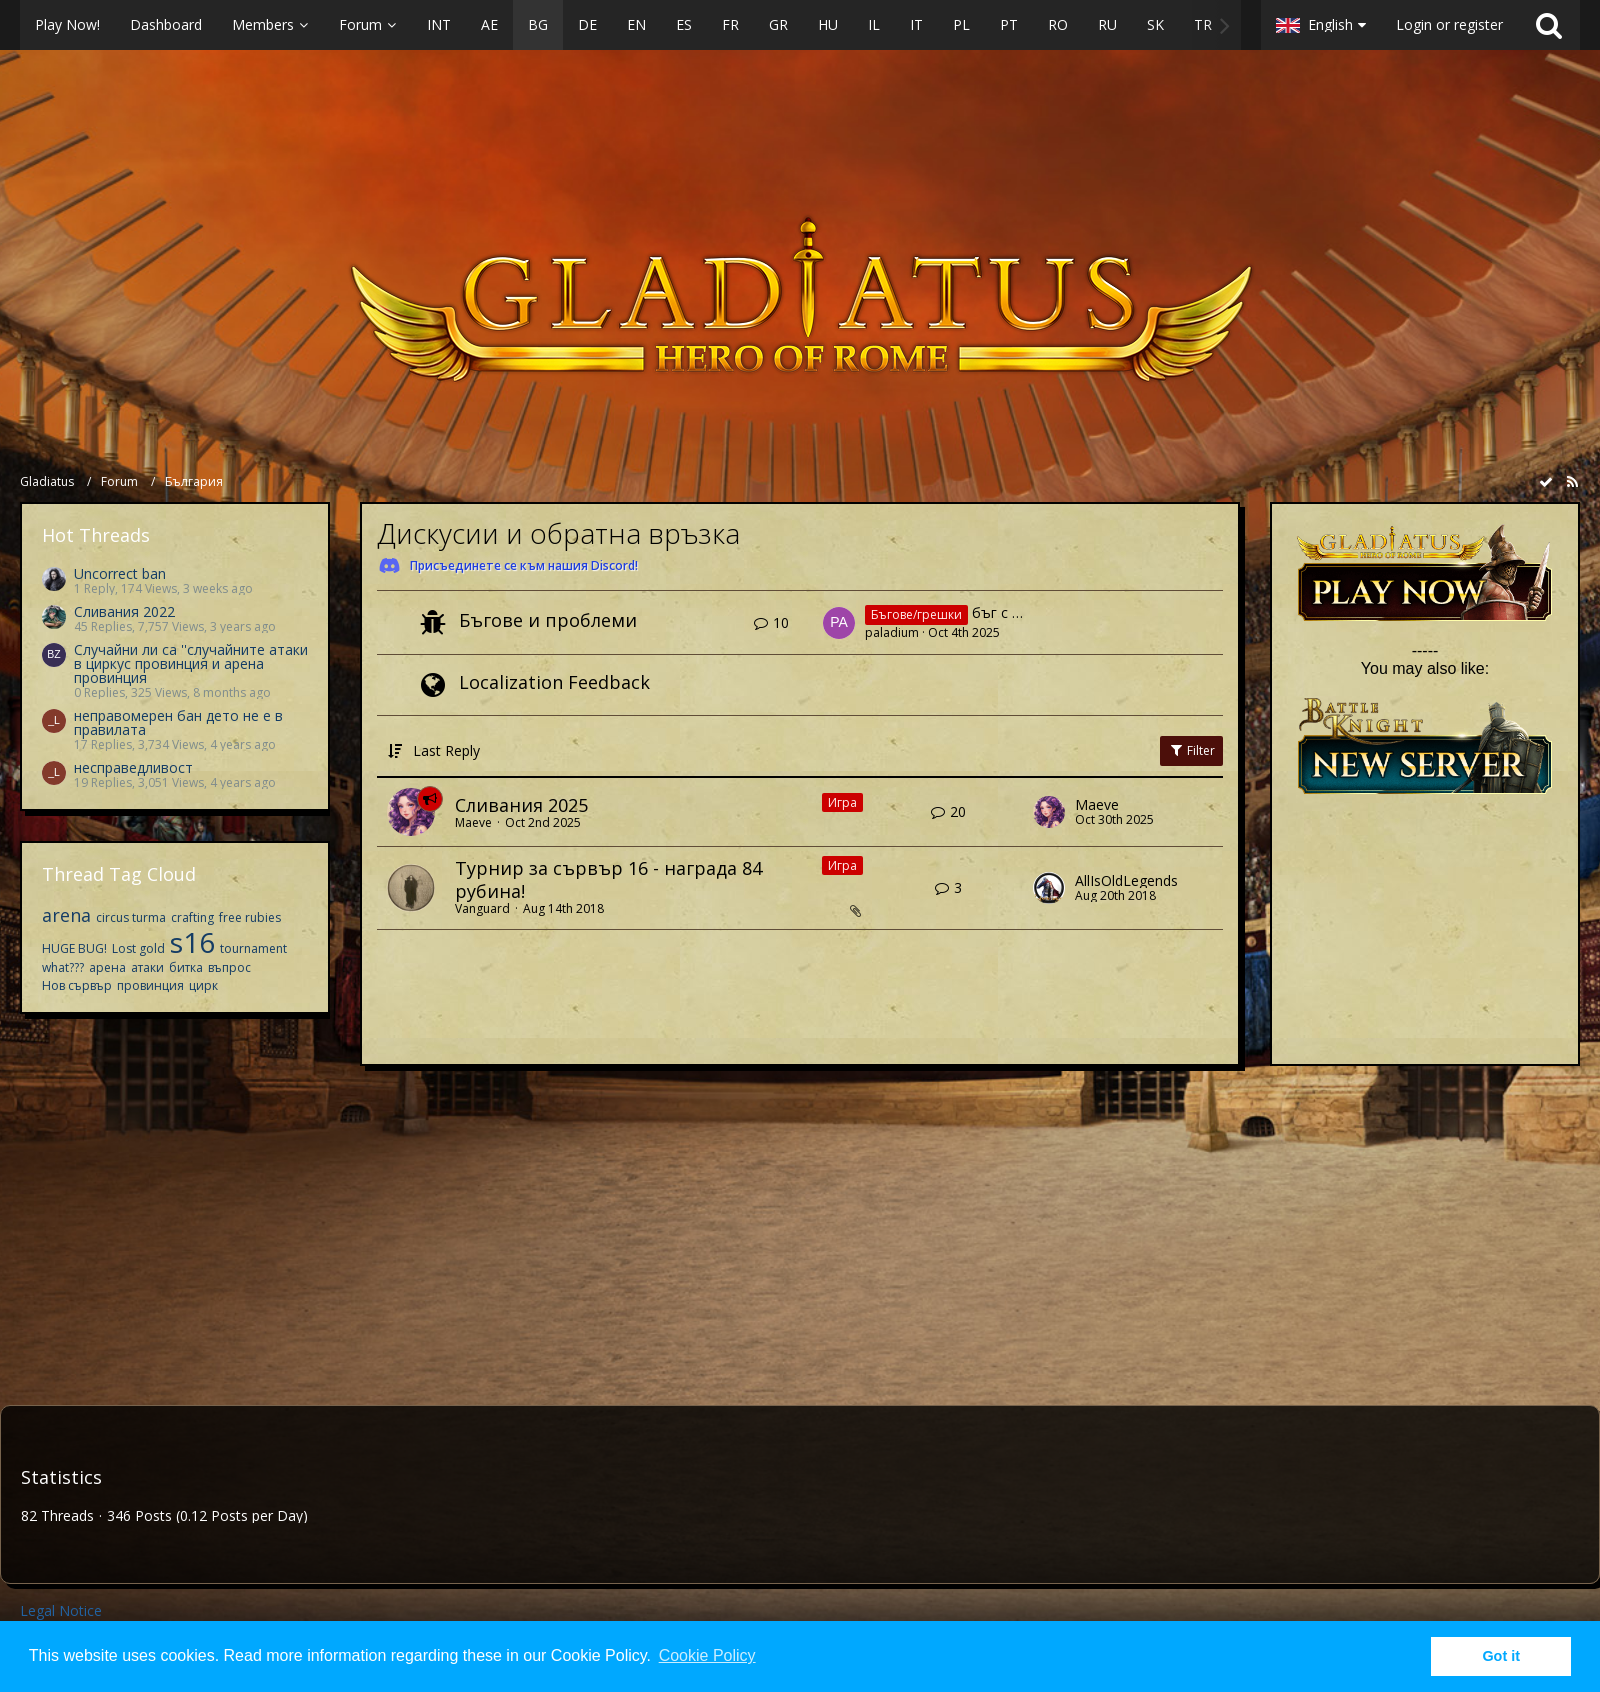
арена (107, 967)
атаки (147, 967)
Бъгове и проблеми (548, 620)
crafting (192, 917)
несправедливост (133, 767)
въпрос (229, 967)
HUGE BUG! (74, 948)
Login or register (1449, 24)
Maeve (473, 822)
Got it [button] (1501, 1656)
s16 (192, 942)
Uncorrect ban (120, 573)
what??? (63, 967)
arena (66, 915)
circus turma (131, 917)
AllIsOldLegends (1126, 881)
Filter (1191, 750)
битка (186, 967)
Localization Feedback (554, 682)
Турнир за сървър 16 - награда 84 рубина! (608, 879)
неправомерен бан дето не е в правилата (178, 722)
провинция (150, 985)
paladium (892, 632)
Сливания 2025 (521, 805)
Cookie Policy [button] (707, 1655)
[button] (630, 25)
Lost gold (138, 948)
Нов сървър (77, 985)
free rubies (250, 917)
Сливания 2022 (124, 611)
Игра (842, 802)
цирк (203, 985)
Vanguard (482, 908)
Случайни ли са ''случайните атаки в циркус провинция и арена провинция (191, 663)
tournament (253, 948)
